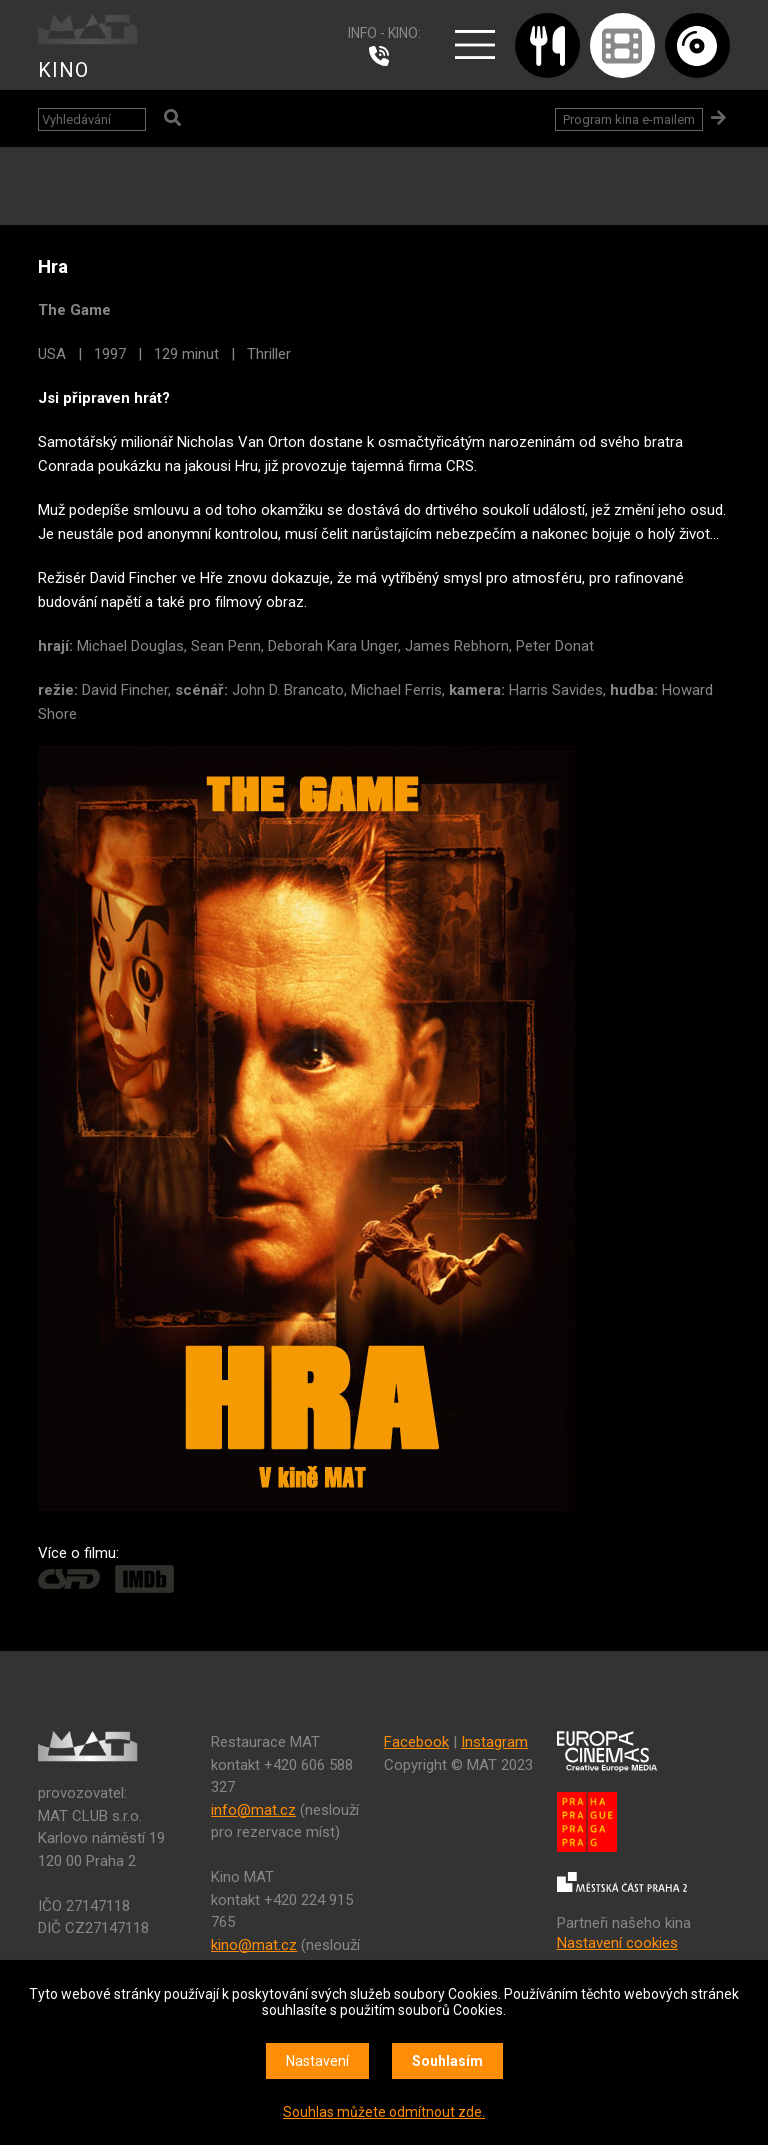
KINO (63, 70)
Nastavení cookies (617, 1943)
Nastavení (317, 2061)
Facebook (416, 1742)
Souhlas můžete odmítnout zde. (384, 2112)
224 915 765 (384, 56)
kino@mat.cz (254, 1945)
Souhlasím (447, 2061)
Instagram (494, 1742)
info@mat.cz (253, 1810)
